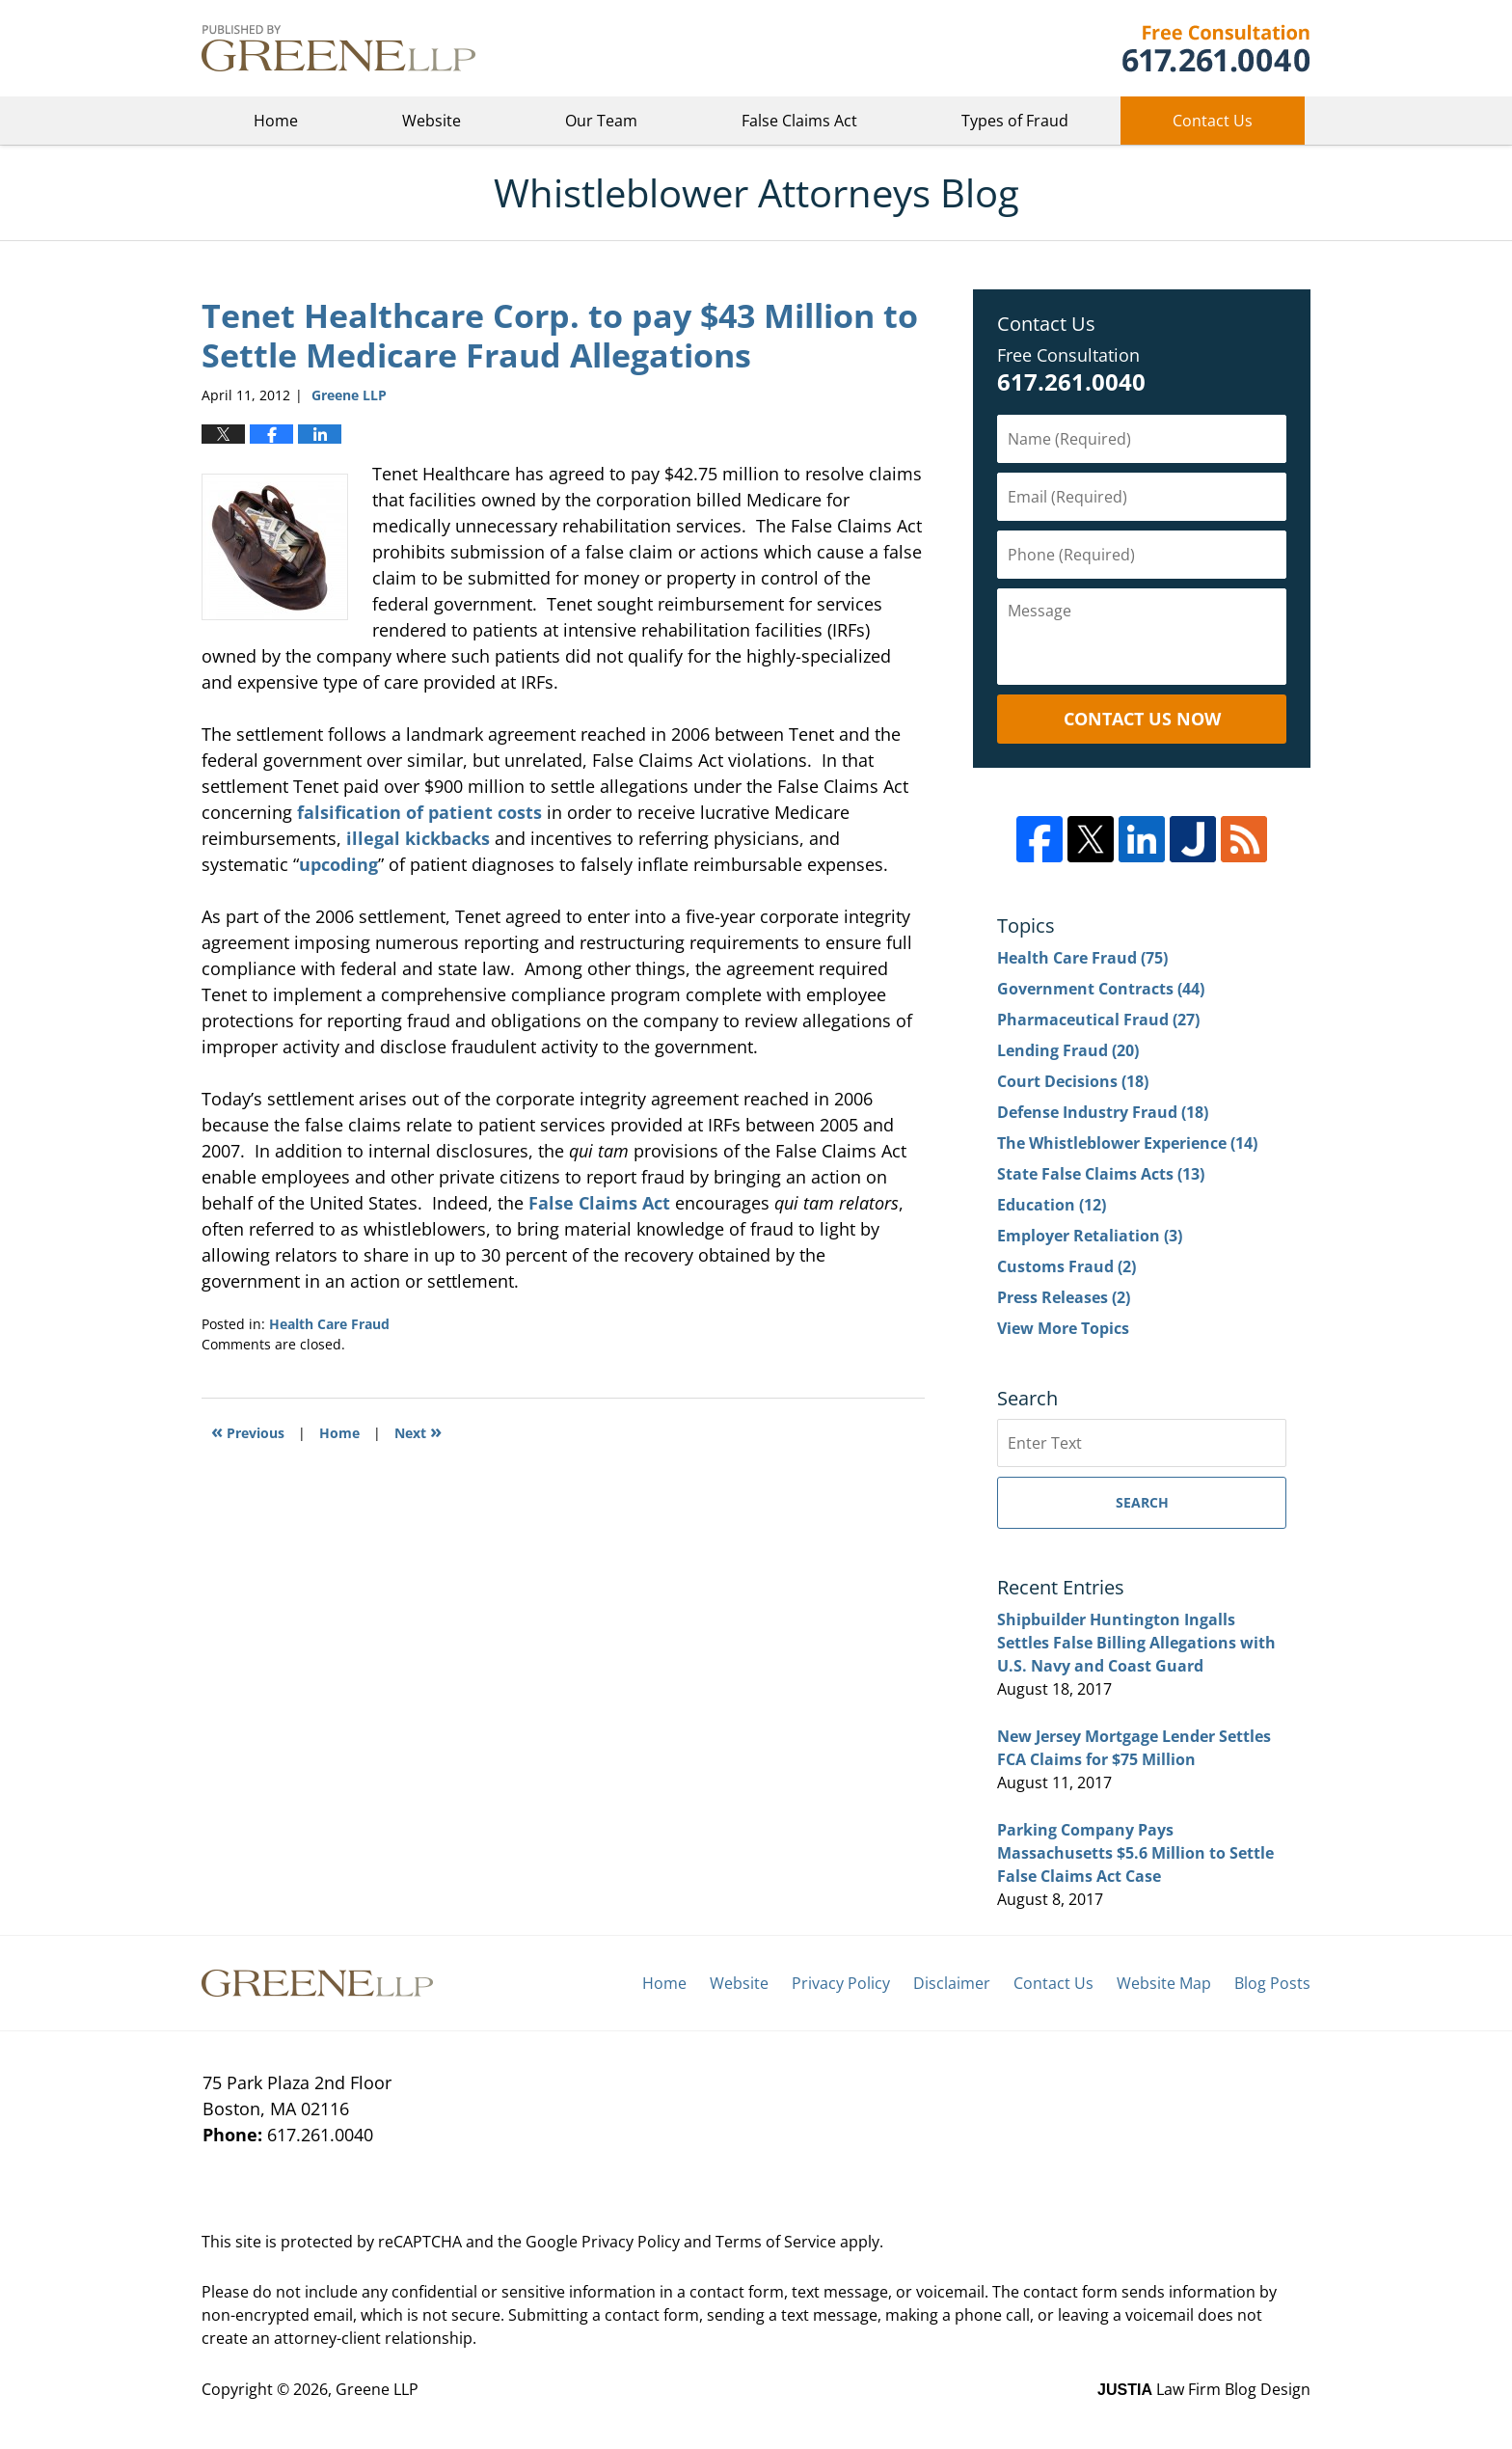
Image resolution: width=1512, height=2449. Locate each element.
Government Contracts (1100, 988)
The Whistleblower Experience (1127, 1143)
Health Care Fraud (329, 1324)
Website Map (1164, 1983)
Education (1051, 1204)
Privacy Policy (841, 1983)
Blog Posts (1272, 1983)
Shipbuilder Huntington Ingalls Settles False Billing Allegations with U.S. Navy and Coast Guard (1136, 1642)
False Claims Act (799, 120)
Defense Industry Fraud (1102, 1112)
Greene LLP (1214, 48)
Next (418, 1431)
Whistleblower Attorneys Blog (338, 48)
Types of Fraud (1014, 120)
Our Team (601, 120)
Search (1142, 1502)
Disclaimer (951, 1983)
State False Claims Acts (1100, 1173)
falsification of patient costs (419, 812)
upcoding (338, 864)
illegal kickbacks (418, 838)
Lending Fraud (1068, 1050)
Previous (247, 1431)
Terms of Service (776, 2241)
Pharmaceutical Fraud (1098, 1019)
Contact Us (1213, 120)
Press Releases (1063, 1297)
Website (431, 120)
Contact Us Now (1142, 718)
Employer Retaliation (1089, 1235)
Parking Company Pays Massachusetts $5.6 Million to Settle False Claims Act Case (1135, 1853)
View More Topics (1063, 1328)
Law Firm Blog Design (1203, 2389)
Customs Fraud (1066, 1266)
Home (276, 120)
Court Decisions (1072, 1081)
